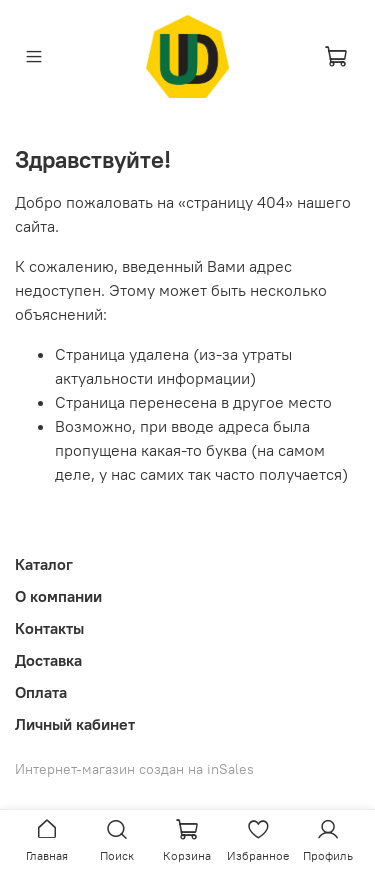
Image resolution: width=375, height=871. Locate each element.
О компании (58, 596)
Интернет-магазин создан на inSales (134, 769)
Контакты (49, 628)
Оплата (41, 692)
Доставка (48, 660)
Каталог (44, 564)
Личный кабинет (75, 724)
